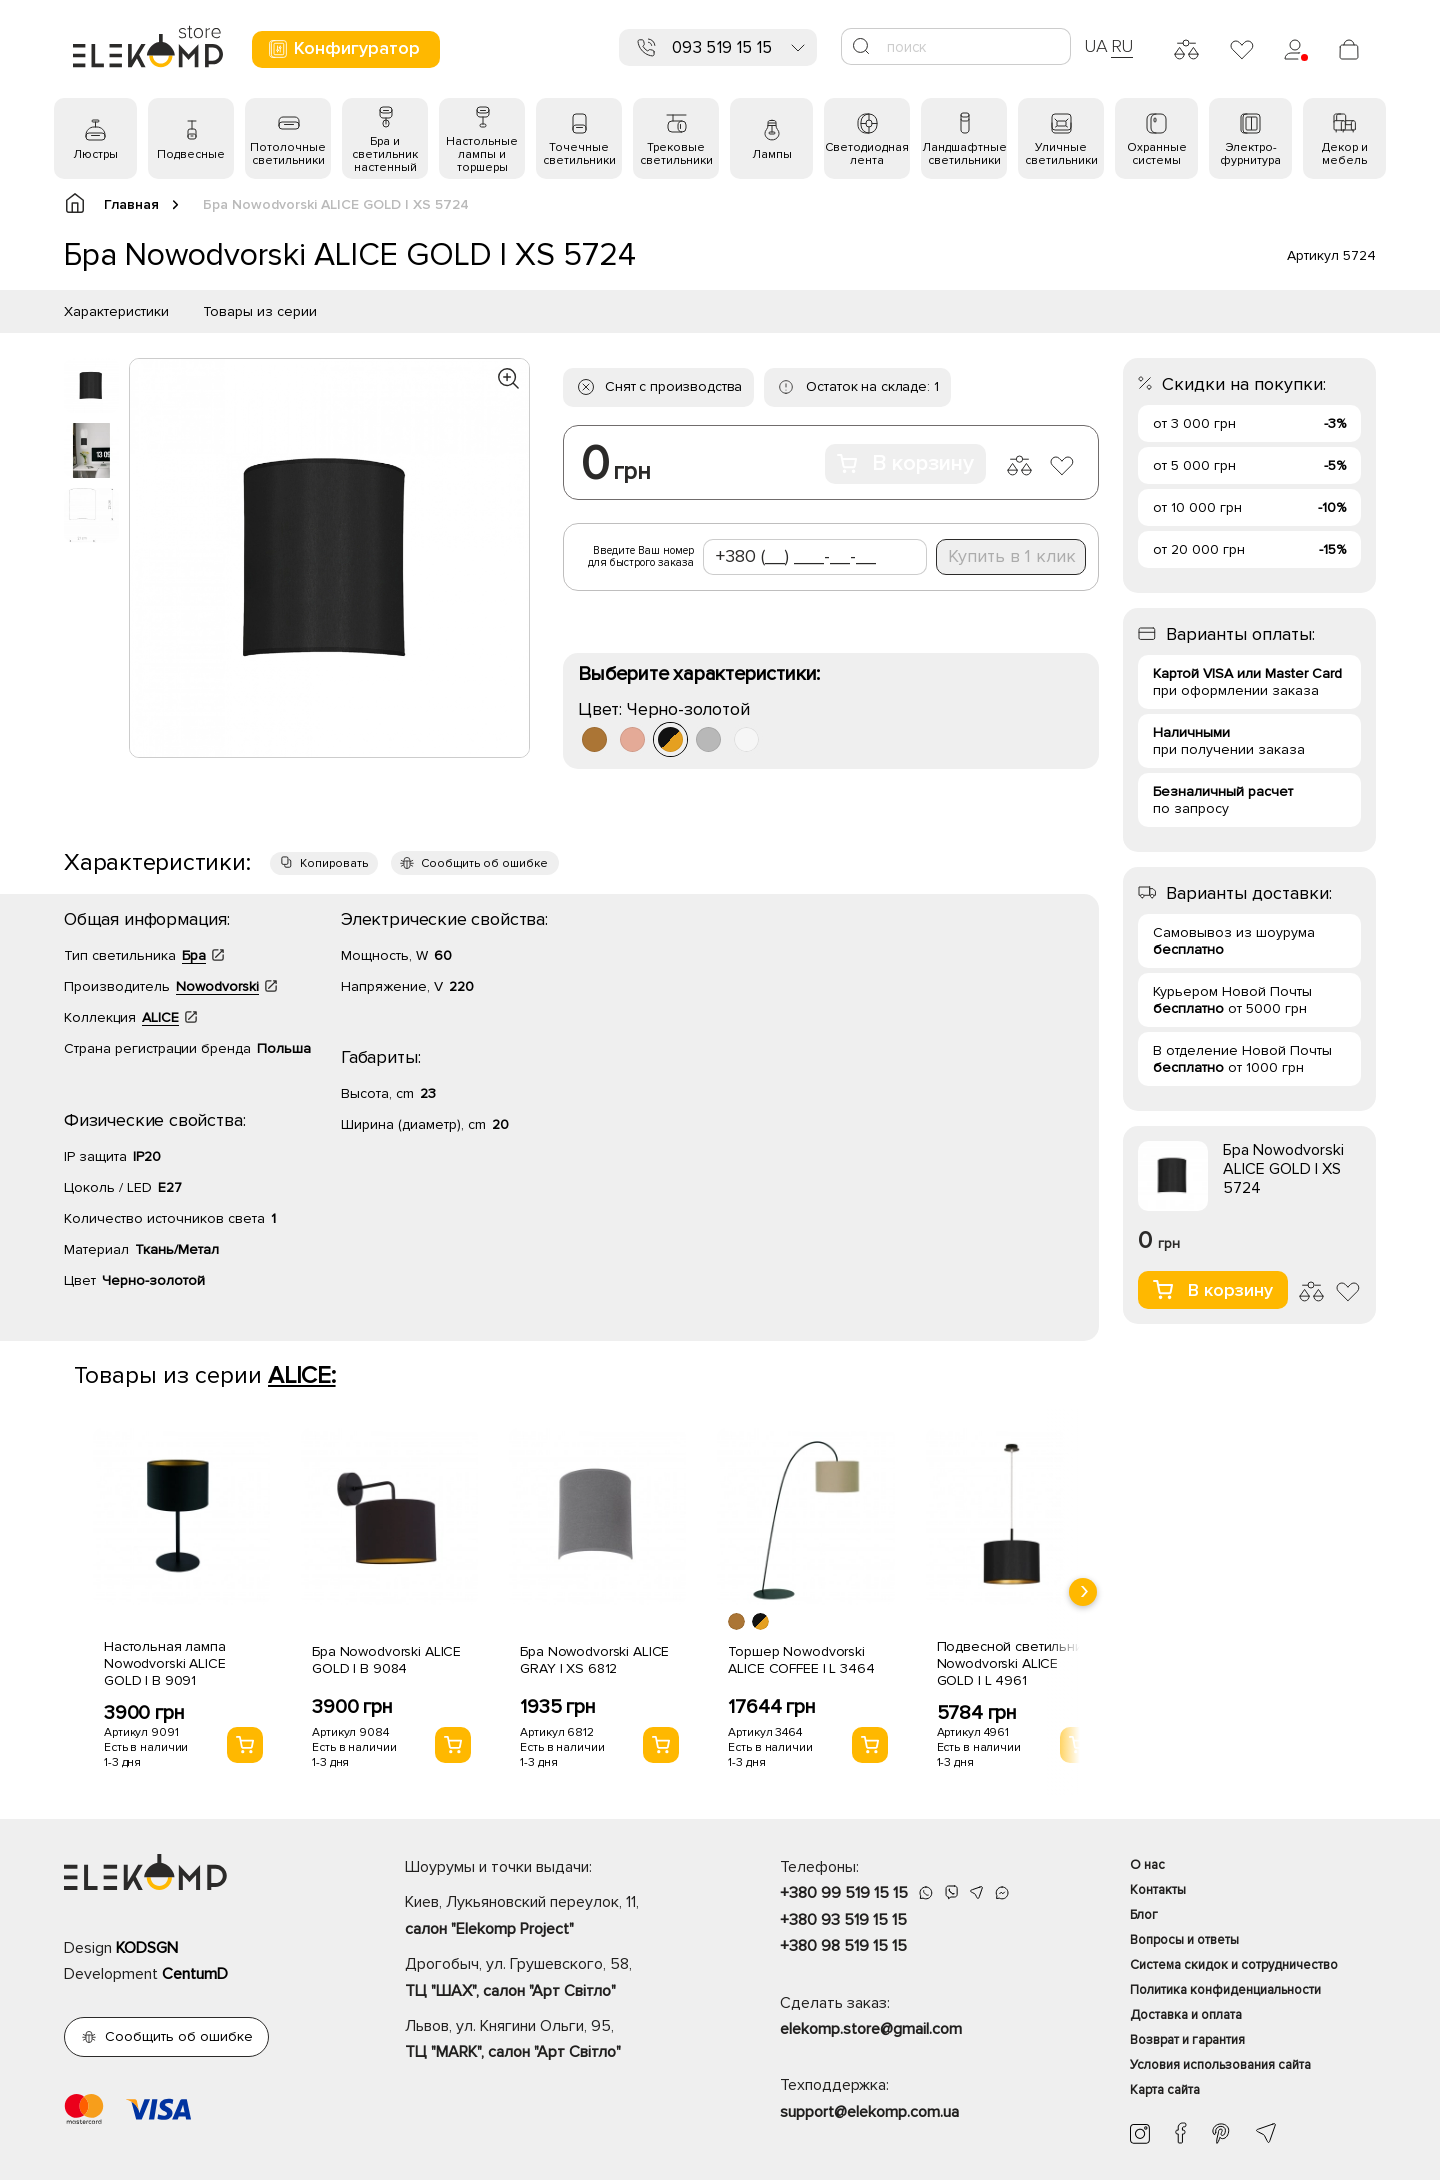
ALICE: (302, 1375)
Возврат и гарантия (1187, 2040)
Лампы (772, 154)
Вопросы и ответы (1184, 1940)
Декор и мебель (1345, 154)
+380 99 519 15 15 (844, 1893)
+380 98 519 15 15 (843, 1946)
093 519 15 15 (722, 47)
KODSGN (147, 1948)
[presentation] (1083, 1592)
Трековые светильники (676, 154)
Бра (194, 955)
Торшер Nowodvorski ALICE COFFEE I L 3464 (801, 1660)
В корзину (905, 463)
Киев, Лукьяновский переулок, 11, (557, 1917)
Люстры (95, 154)
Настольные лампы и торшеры (482, 154)
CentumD (195, 1974)
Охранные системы (1157, 154)
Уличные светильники (1061, 154)
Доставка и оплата (1186, 2015)
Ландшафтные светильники (964, 154)
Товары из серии (260, 311)
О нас (1147, 1865)
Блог (1144, 1915)
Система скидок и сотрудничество (1234, 1965)
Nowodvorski (217, 986)
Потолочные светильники (288, 154)
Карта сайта (1165, 2090)
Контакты (1158, 1890)
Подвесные (191, 154)
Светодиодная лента (867, 154)
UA (1096, 46)
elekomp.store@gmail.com (871, 2029)
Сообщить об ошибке (484, 863)
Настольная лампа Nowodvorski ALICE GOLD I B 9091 (165, 1663)
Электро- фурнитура (1250, 154)
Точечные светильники (579, 154)
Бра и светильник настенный (385, 154)
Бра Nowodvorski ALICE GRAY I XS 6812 (594, 1660)
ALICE (160, 1017)
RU (1122, 46)
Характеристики (116, 311)
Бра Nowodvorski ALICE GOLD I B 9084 (386, 1660)
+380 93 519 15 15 (843, 1920)
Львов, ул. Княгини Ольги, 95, (557, 2041)
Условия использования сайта (1220, 2065)
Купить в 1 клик (1012, 556)
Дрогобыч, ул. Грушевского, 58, (557, 1979)
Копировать (334, 863)
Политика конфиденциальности (1225, 1990)
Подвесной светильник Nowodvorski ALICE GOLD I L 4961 (1013, 1663)
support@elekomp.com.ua (869, 2112)
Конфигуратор (343, 48)
